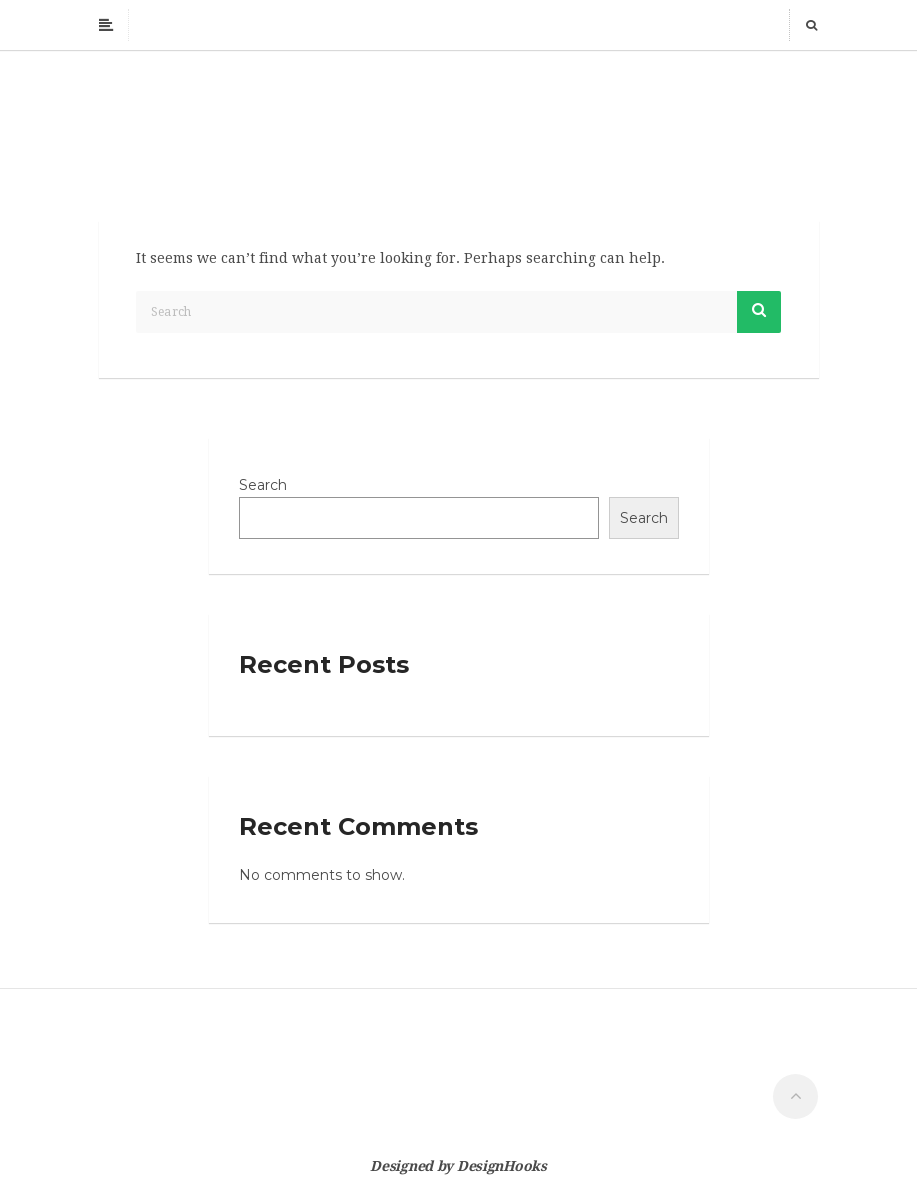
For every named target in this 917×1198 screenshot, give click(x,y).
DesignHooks (502, 1166)
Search (263, 485)
